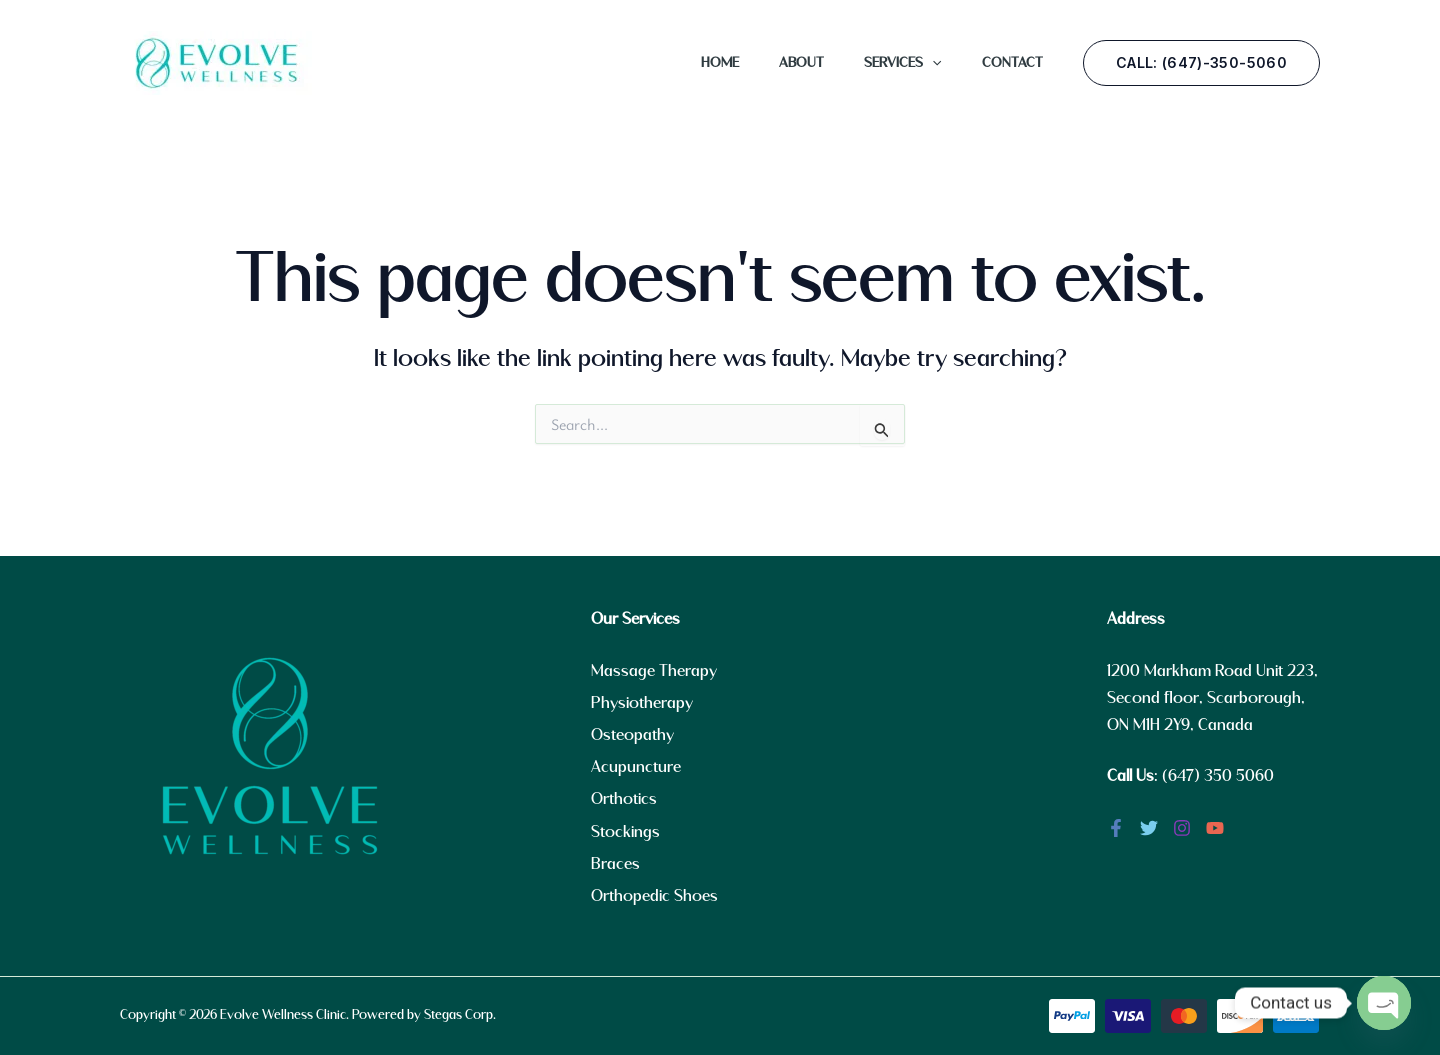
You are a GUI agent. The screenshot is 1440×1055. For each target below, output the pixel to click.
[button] (1201, 63)
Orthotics (624, 799)
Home (720, 63)
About (801, 63)
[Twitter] (1149, 828)
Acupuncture (636, 767)
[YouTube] (1215, 828)
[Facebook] (1116, 828)
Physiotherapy (642, 703)
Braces (615, 864)
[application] (932, 63)
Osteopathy (632, 735)
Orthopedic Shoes (654, 896)
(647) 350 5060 (1218, 776)
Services (902, 63)
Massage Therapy (654, 671)
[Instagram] (1182, 828)
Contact (1012, 63)
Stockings (625, 832)
